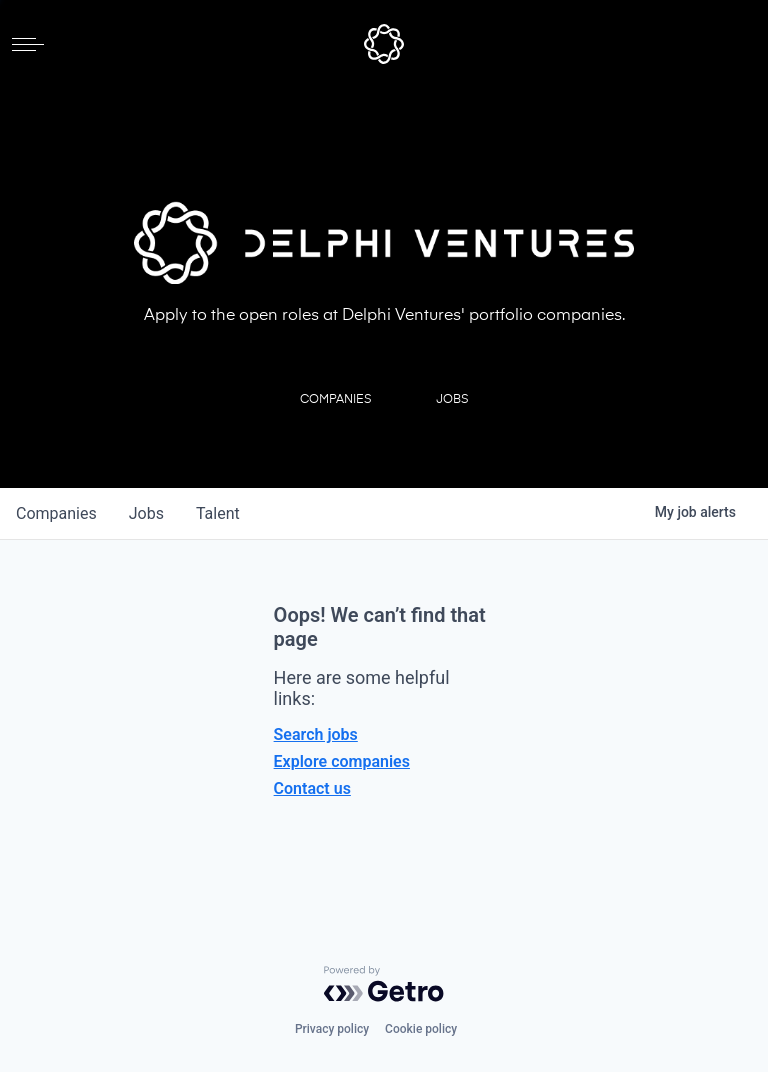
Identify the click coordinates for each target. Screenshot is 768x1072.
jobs (146, 513)
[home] (384, 44)
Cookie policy (421, 1029)
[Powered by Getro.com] (384, 984)
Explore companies (342, 761)
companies (56, 513)
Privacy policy (332, 1029)
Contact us (312, 788)
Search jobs (316, 734)
